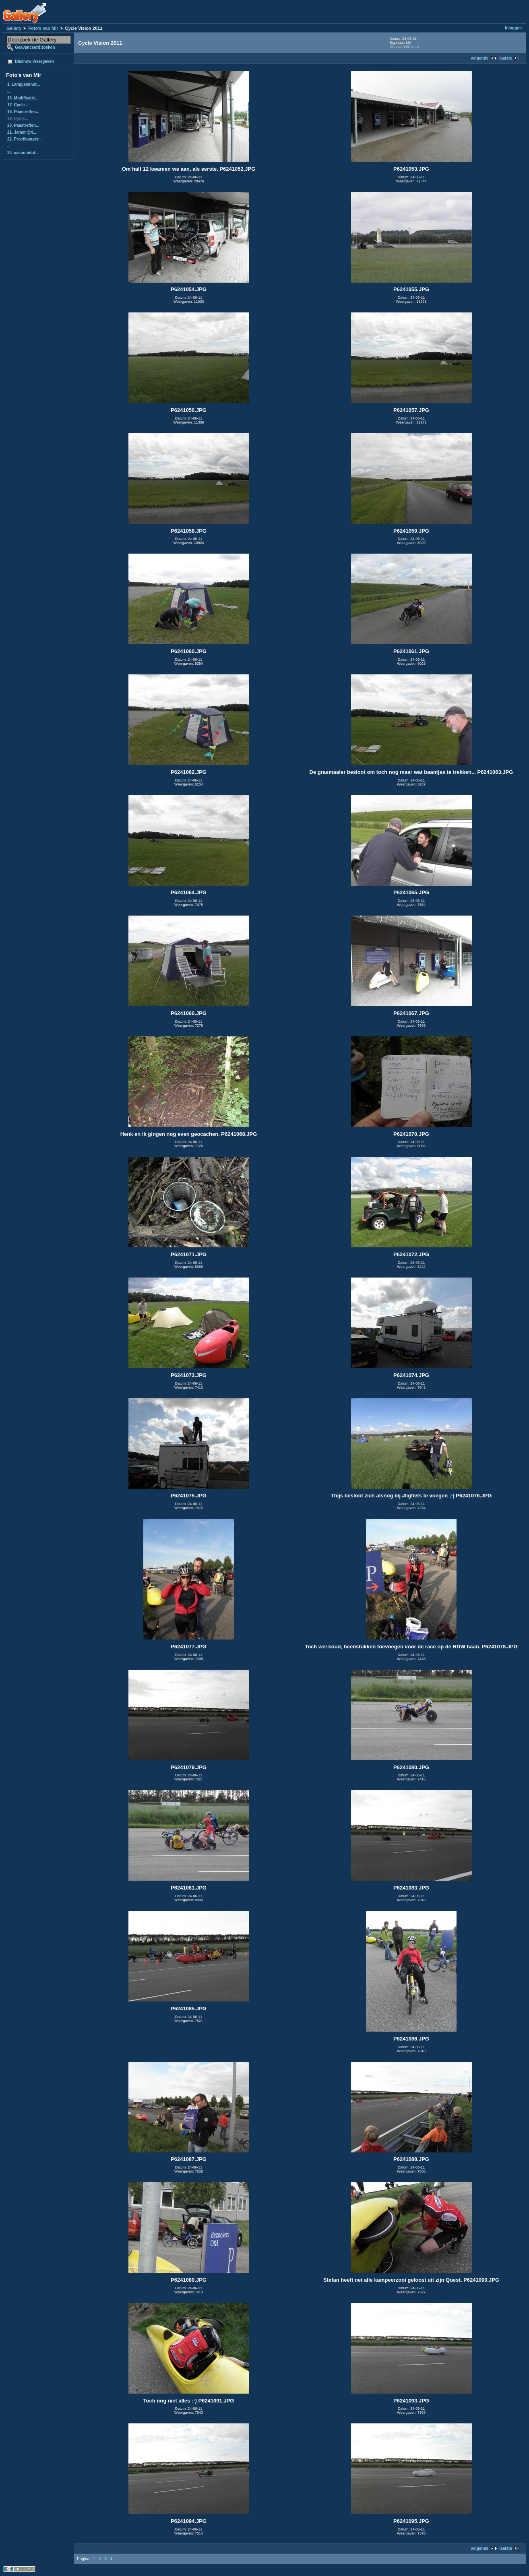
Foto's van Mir (43, 28)
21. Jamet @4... (21, 132)
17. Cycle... (17, 105)
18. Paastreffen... (23, 112)
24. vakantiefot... (23, 153)
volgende (479, 58)
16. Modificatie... (22, 98)
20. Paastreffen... (23, 125)
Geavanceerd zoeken (35, 47)
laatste (505, 58)
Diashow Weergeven (34, 61)
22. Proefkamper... (24, 139)
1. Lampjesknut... (23, 84)
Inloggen (513, 28)
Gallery (13, 28)
